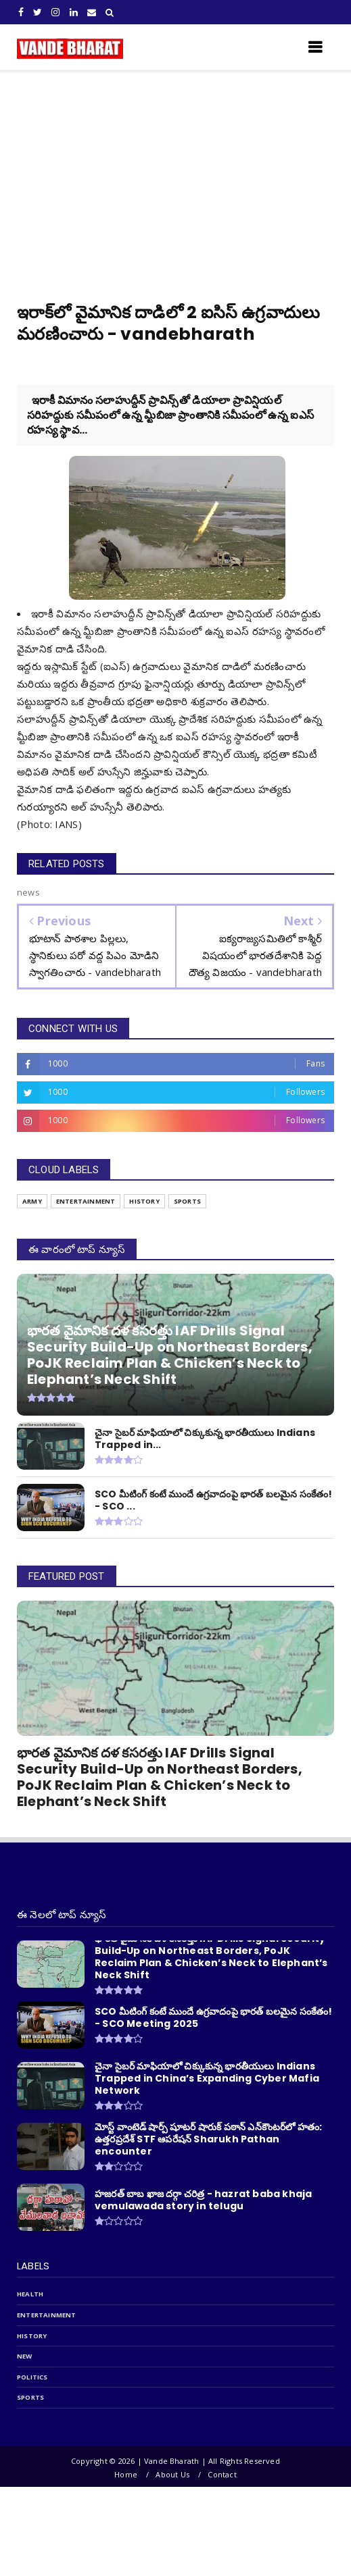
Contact (222, 2474)
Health (30, 2294)
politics (32, 2377)
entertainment (46, 2315)
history (32, 2336)
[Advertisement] (175, 171)
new (24, 2356)
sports (30, 2397)
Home (125, 2474)
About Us (172, 2474)
